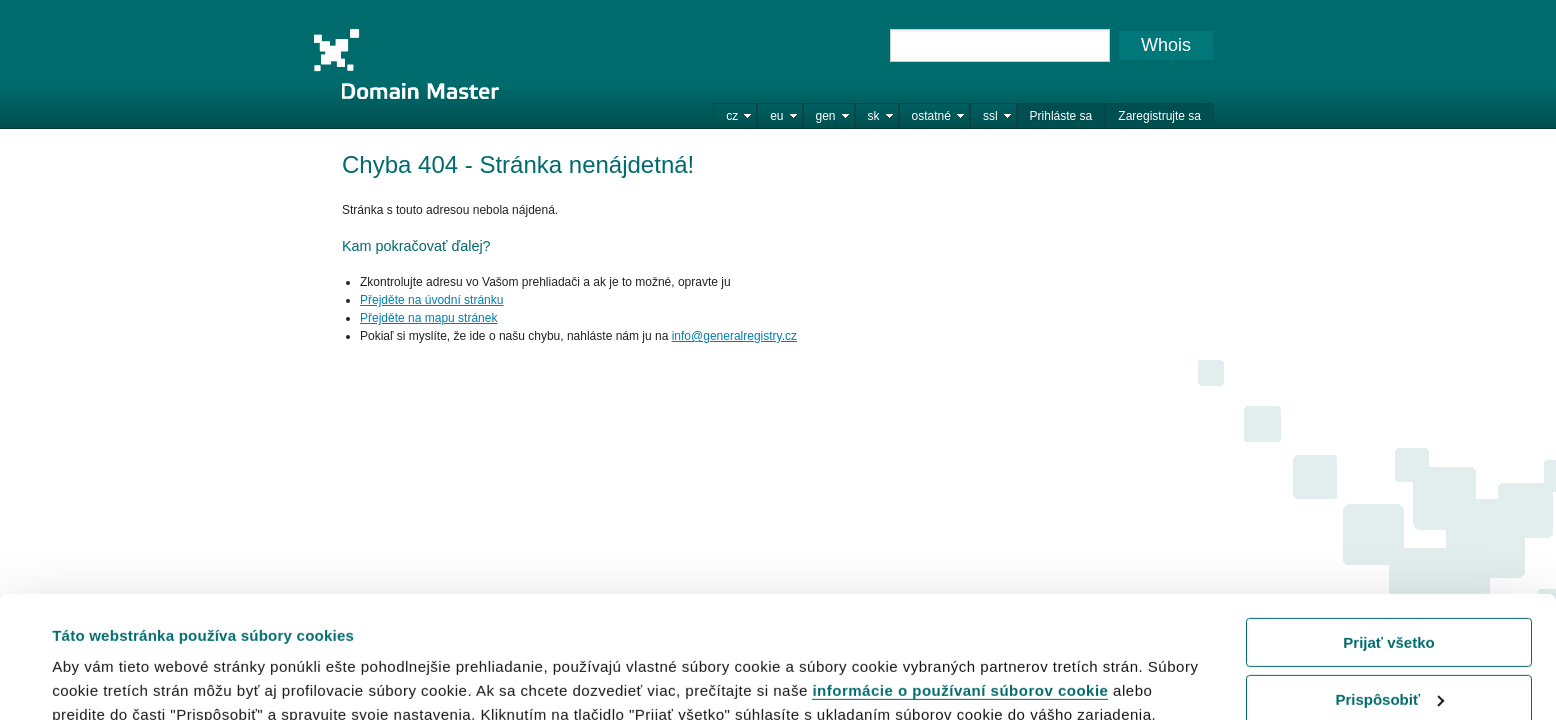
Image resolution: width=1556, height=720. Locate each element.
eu (776, 116)
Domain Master (406, 64)
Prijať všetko (1388, 528)
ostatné (931, 116)
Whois (1166, 45)
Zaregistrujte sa (1159, 116)
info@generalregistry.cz (734, 336)
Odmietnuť (1388, 641)
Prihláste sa (1061, 116)
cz (732, 116)
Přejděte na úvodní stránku (431, 300)
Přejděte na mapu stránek (428, 318)
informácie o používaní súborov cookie (960, 576)
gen (826, 116)
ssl (990, 116)
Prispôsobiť (1389, 584)
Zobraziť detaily (109, 679)
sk (874, 116)
